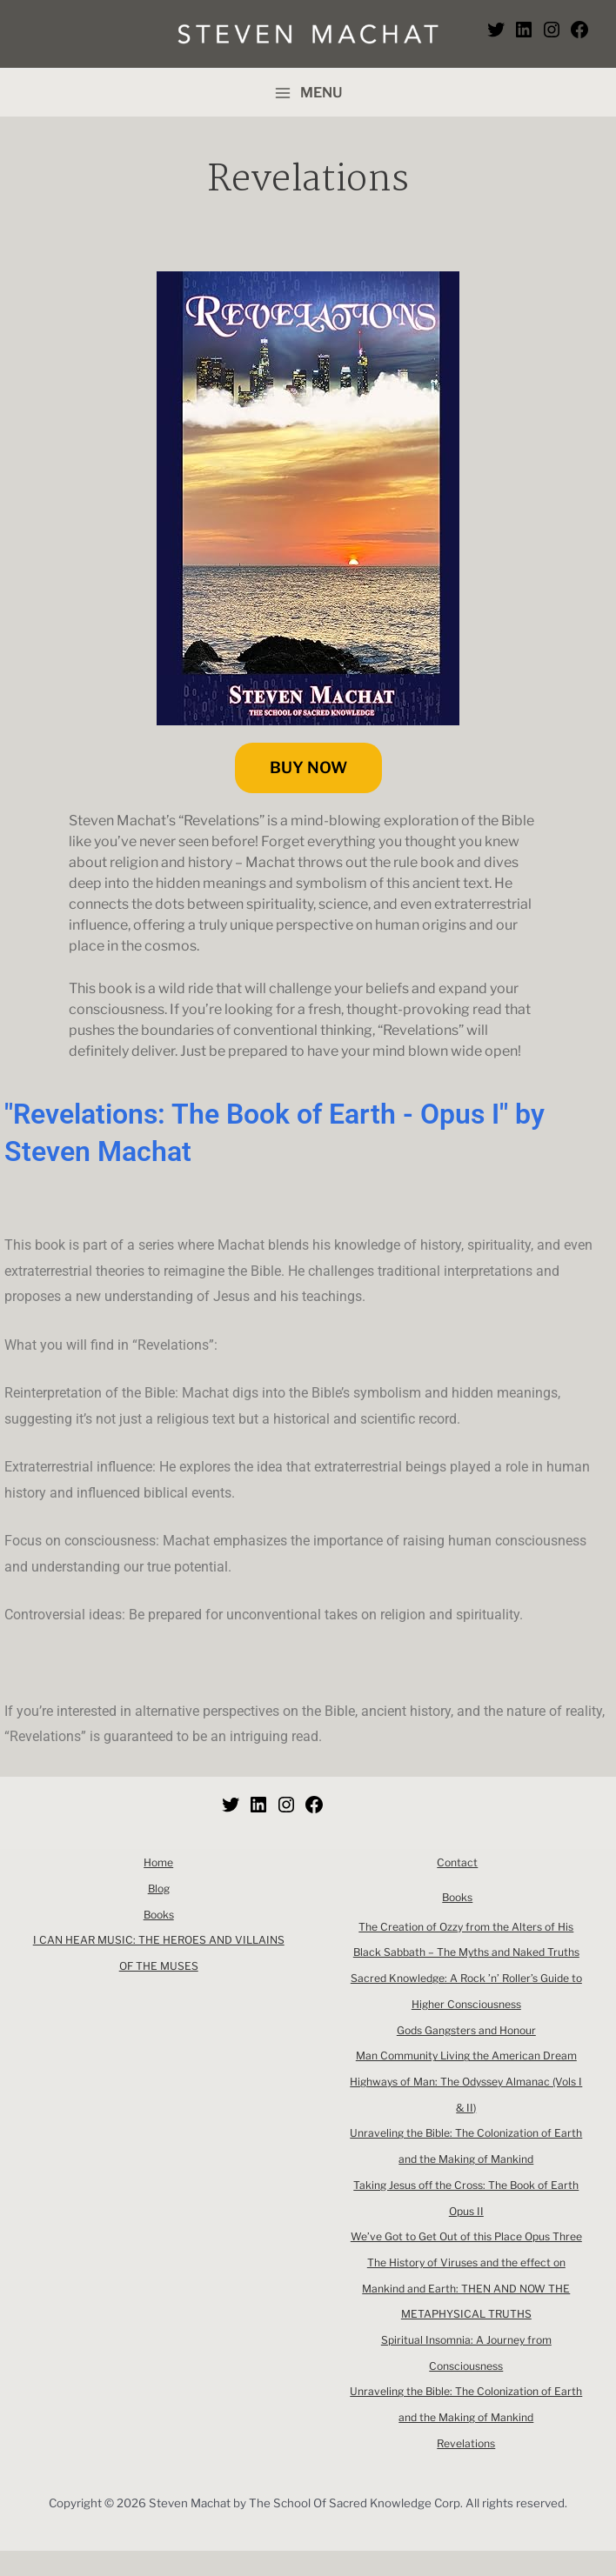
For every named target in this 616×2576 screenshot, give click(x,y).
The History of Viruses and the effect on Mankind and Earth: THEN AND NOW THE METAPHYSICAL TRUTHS (466, 2314)
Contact (458, 1862)
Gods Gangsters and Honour (465, 2030)
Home (158, 1862)
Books (159, 1914)
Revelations (466, 2469)
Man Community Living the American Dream (466, 2055)
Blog (158, 1888)
